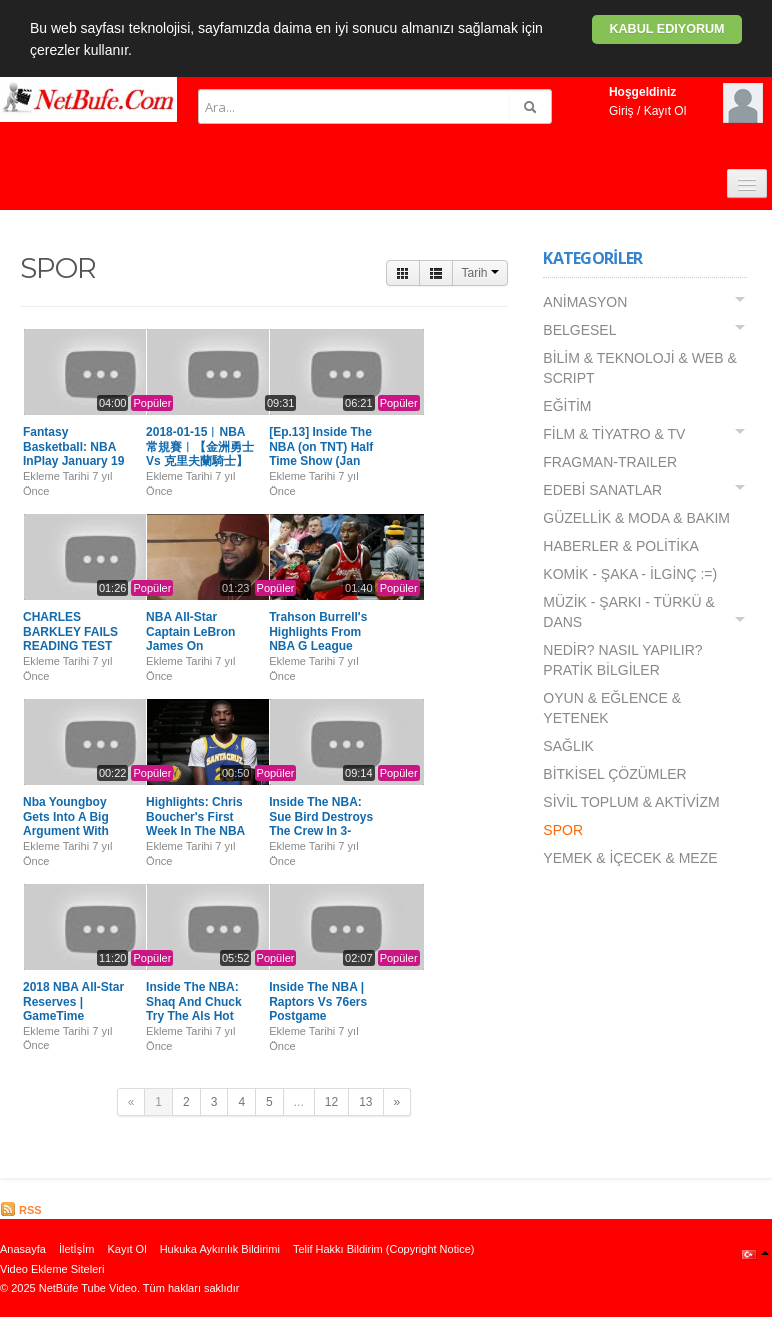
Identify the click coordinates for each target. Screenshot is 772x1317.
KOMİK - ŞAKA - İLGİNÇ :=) (630, 574)
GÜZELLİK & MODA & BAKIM (636, 518)
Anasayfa (23, 1249)
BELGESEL (579, 330)
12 (331, 1102)
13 (365, 1102)
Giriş (621, 111)
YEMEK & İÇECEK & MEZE (630, 858)
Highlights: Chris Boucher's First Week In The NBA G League (195, 823)
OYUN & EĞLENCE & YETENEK (612, 708)
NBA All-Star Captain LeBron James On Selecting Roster (193, 638)
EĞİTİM (567, 406)
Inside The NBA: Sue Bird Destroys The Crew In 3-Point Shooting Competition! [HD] (321, 831)
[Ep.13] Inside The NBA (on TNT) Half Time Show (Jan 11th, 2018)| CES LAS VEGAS (321, 461)
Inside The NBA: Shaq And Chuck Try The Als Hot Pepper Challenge (196, 1008)
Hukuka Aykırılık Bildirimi (220, 1249)
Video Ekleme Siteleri (52, 1269)
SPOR (563, 830)
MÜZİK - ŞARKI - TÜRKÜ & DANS (629, 612)
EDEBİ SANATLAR (602, 490)
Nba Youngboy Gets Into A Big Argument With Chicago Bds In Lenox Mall (66, 831)
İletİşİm (76, 1249)
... (299, 1102)
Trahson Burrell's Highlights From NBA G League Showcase (318, 638)
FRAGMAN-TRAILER (610, 462)
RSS (21, 1210)
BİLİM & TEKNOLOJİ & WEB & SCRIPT (639, 368)
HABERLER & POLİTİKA (621, 546)
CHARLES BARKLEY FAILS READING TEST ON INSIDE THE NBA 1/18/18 (70, 646)
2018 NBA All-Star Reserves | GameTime (73, 1001)
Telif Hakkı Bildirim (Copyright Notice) (384, 1249)
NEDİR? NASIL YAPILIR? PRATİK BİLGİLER (622, 660)
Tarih (479, 273)
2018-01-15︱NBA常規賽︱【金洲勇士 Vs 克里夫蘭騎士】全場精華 (200, 453)
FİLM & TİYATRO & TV (614, 434)
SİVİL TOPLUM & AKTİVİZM (631, 802)
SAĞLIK (568, 746)
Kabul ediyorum (666, 29)
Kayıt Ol (665, 111)
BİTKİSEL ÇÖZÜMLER (614, 774)
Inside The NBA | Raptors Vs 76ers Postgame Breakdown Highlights (318, 1016)
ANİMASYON (585, 302)
